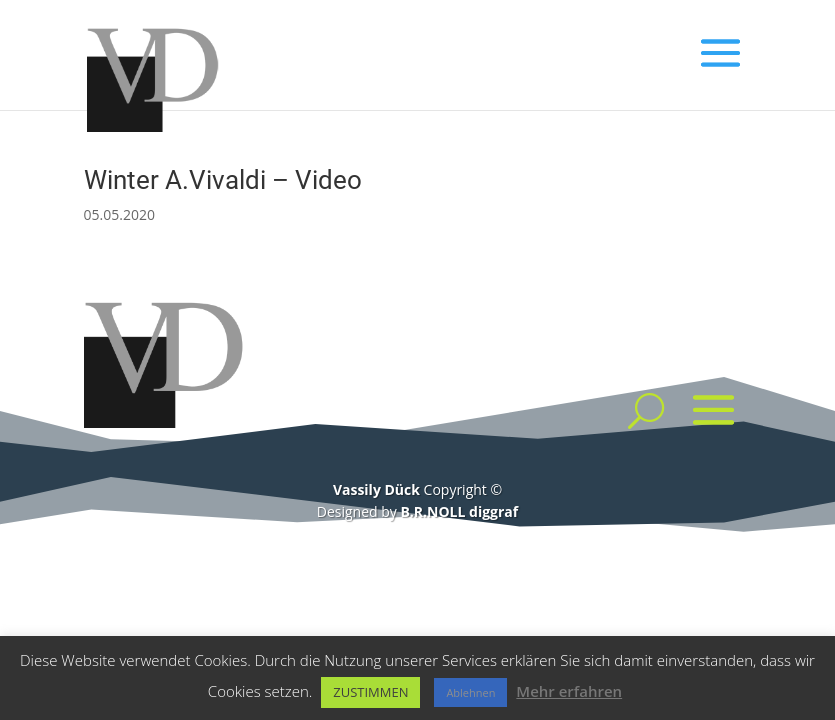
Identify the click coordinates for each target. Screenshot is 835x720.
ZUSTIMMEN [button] (370, 692)
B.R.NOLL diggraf (459, 511)
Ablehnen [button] (470, 692)
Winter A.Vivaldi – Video (223, 180)
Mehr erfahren (569, 691)
